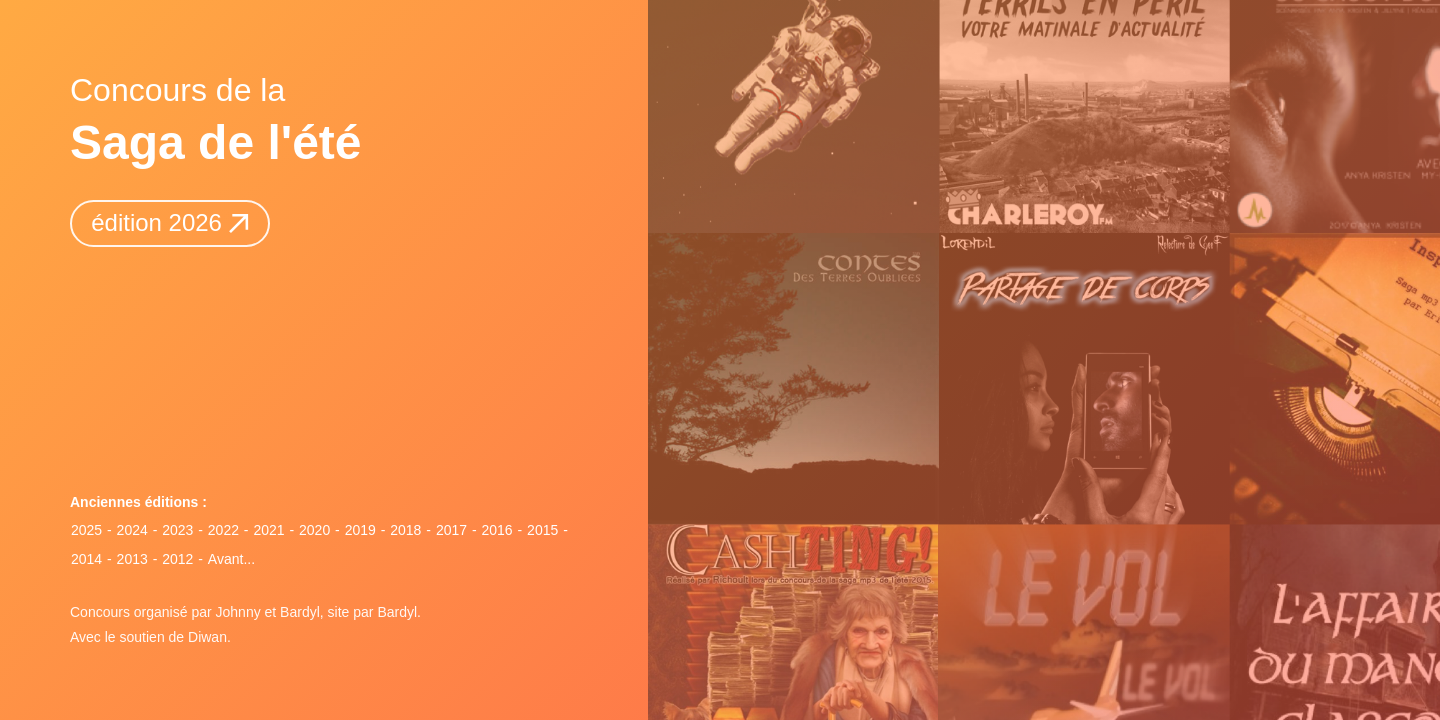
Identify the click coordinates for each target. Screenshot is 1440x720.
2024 (132, 530)
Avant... (231, 559)
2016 (496, 530)
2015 (542, 530)
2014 (86, 559)
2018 (405, 530)
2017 (451, 530)
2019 (360, 530)
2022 (223, 530)
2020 (314, 530)
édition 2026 (169, 222)
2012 (177, 559)
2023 (177, 530)
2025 (86, 530)
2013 (132, 559)
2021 (268, 530)
